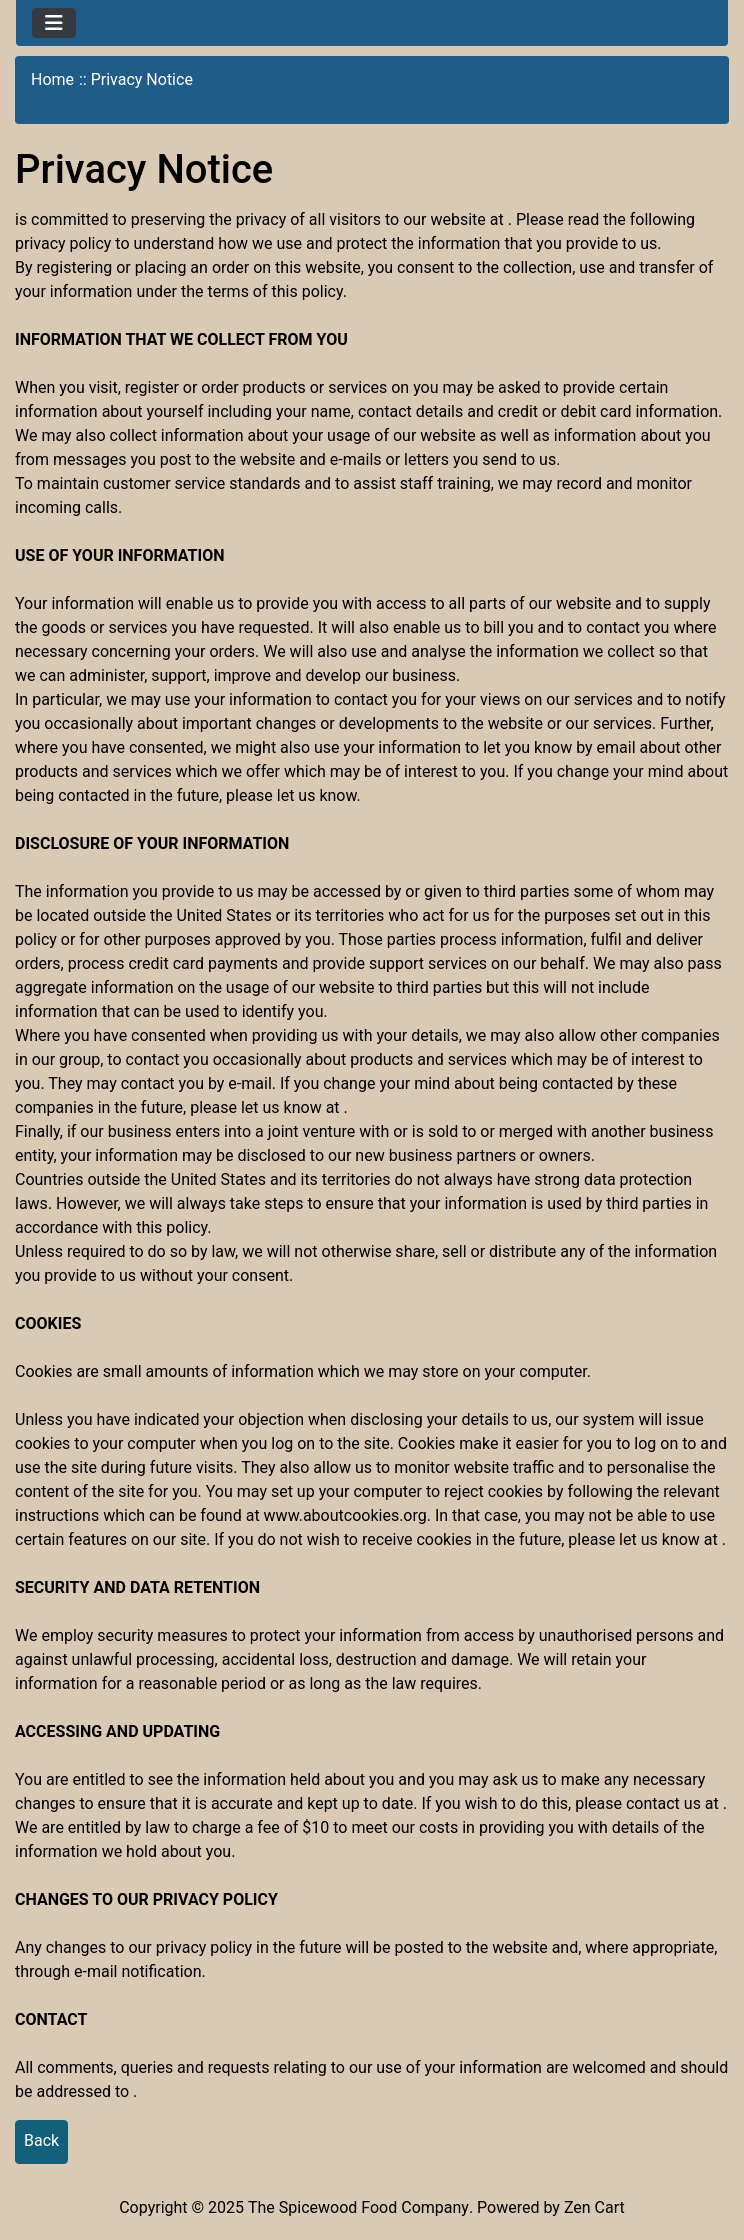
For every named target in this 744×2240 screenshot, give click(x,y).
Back (41, 2140)
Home (52, 79)
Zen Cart (594, 2207)
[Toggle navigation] (54, 23)
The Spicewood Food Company (358, 2207)
